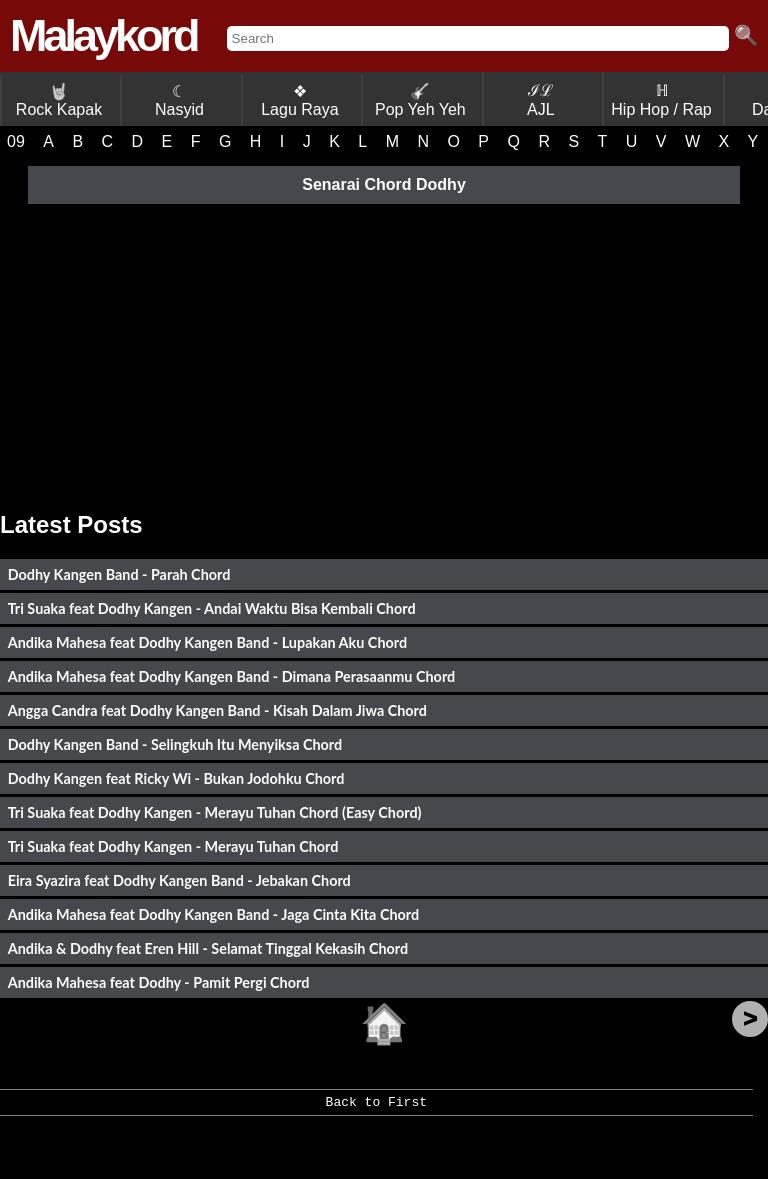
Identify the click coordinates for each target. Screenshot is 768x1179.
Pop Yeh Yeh (420, 100)
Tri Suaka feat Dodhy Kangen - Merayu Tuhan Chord (173, 846)
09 (16, 141)
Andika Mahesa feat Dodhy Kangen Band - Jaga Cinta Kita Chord (214, 914)
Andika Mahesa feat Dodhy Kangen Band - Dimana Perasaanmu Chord (232, 676)
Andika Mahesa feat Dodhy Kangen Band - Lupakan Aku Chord (207, 642)
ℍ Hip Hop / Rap (661, 100)
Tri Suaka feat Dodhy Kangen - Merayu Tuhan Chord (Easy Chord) (215, 812)
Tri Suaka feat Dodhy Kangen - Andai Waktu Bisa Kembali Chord (212, 608)
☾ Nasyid (179, 100)
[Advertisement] (384, 351)
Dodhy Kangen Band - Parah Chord (119, 574)
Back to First (376, 1109)
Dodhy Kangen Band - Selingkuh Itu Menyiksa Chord (175, 744)
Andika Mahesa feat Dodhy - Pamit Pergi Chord (159, 982)
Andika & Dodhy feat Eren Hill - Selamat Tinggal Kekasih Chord (208, 948)
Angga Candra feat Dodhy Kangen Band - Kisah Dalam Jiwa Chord (217, 710)
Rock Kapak (59, 100)
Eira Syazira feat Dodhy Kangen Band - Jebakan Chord (179, 880)
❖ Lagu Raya (299, 100)
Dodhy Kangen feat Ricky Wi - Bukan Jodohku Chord (176, 778)
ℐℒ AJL (541, 100)
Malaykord (103, 35)
